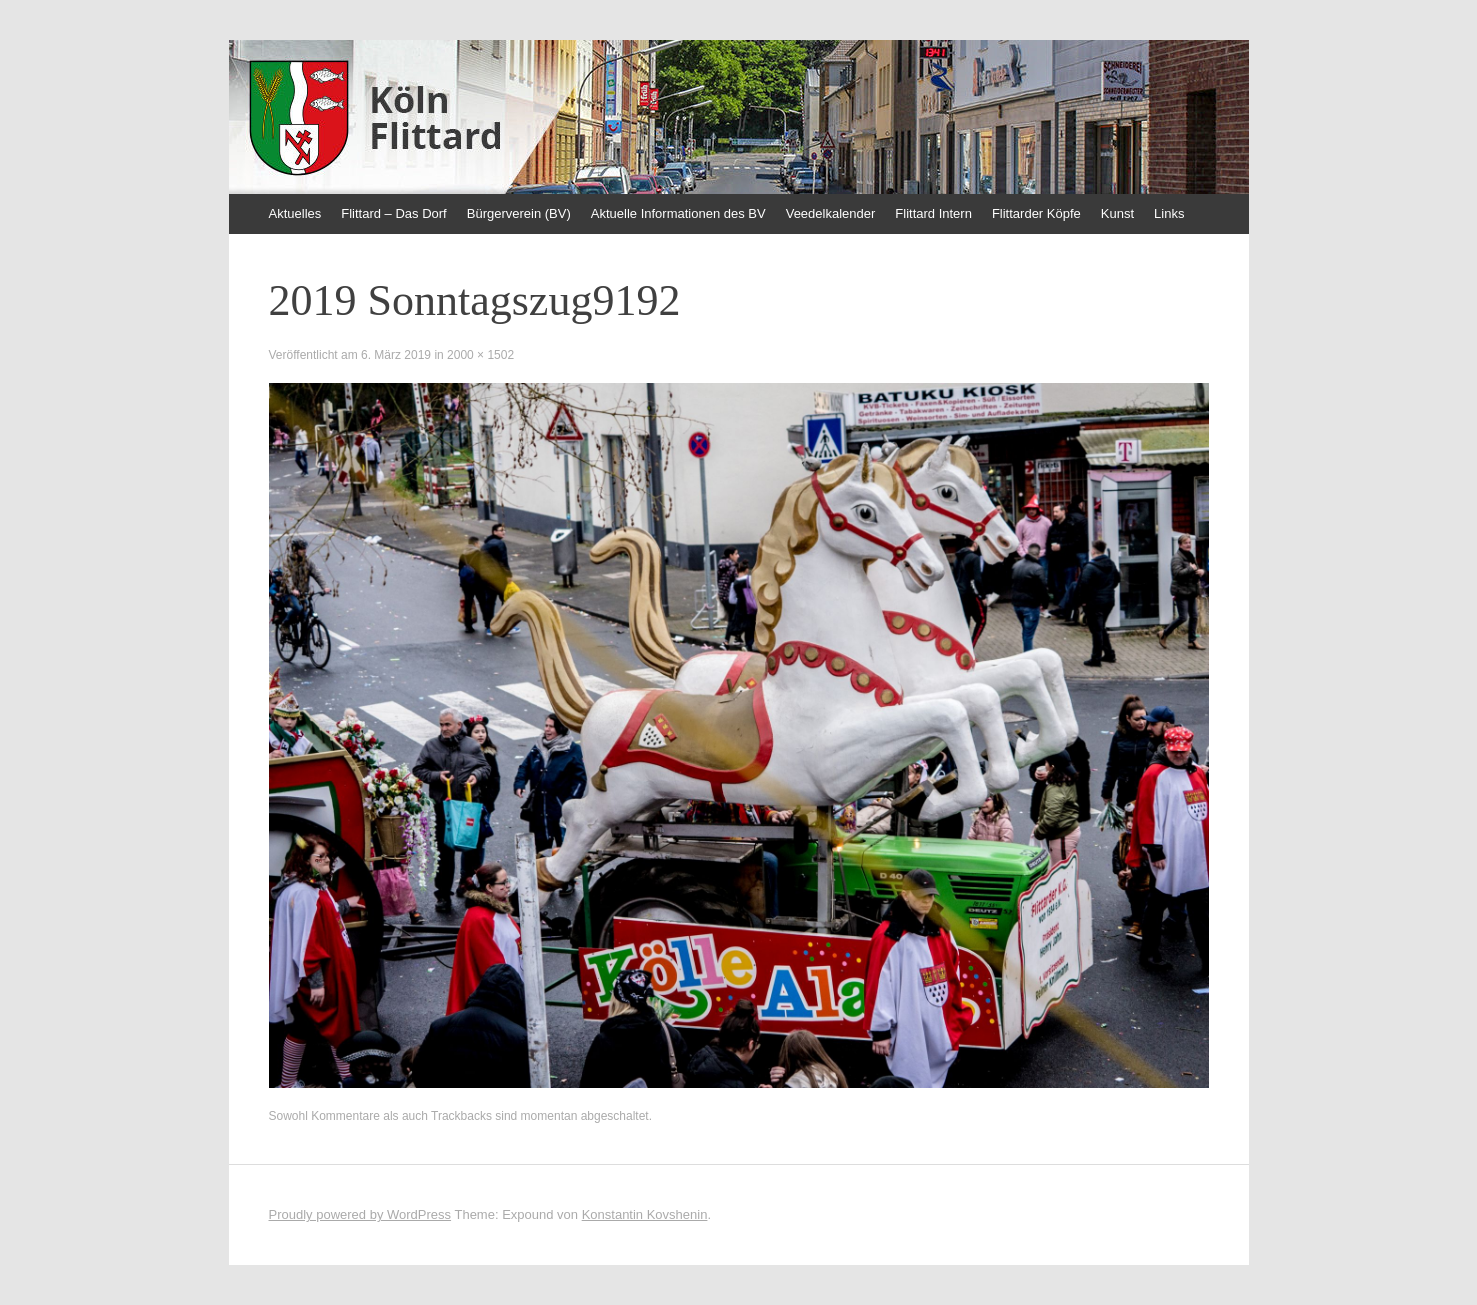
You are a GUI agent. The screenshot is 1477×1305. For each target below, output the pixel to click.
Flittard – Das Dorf (393, 213)
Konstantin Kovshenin (645, 1214)
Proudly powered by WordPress (360, 1214)
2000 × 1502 (480, 355)
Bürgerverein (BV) (519, 213)
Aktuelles (295, 213)
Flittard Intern (933, 213)
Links (1169, 213)
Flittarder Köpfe (1036, 213)
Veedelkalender (831, 213)
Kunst (1117, 213)
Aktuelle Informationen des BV (678, 213)
